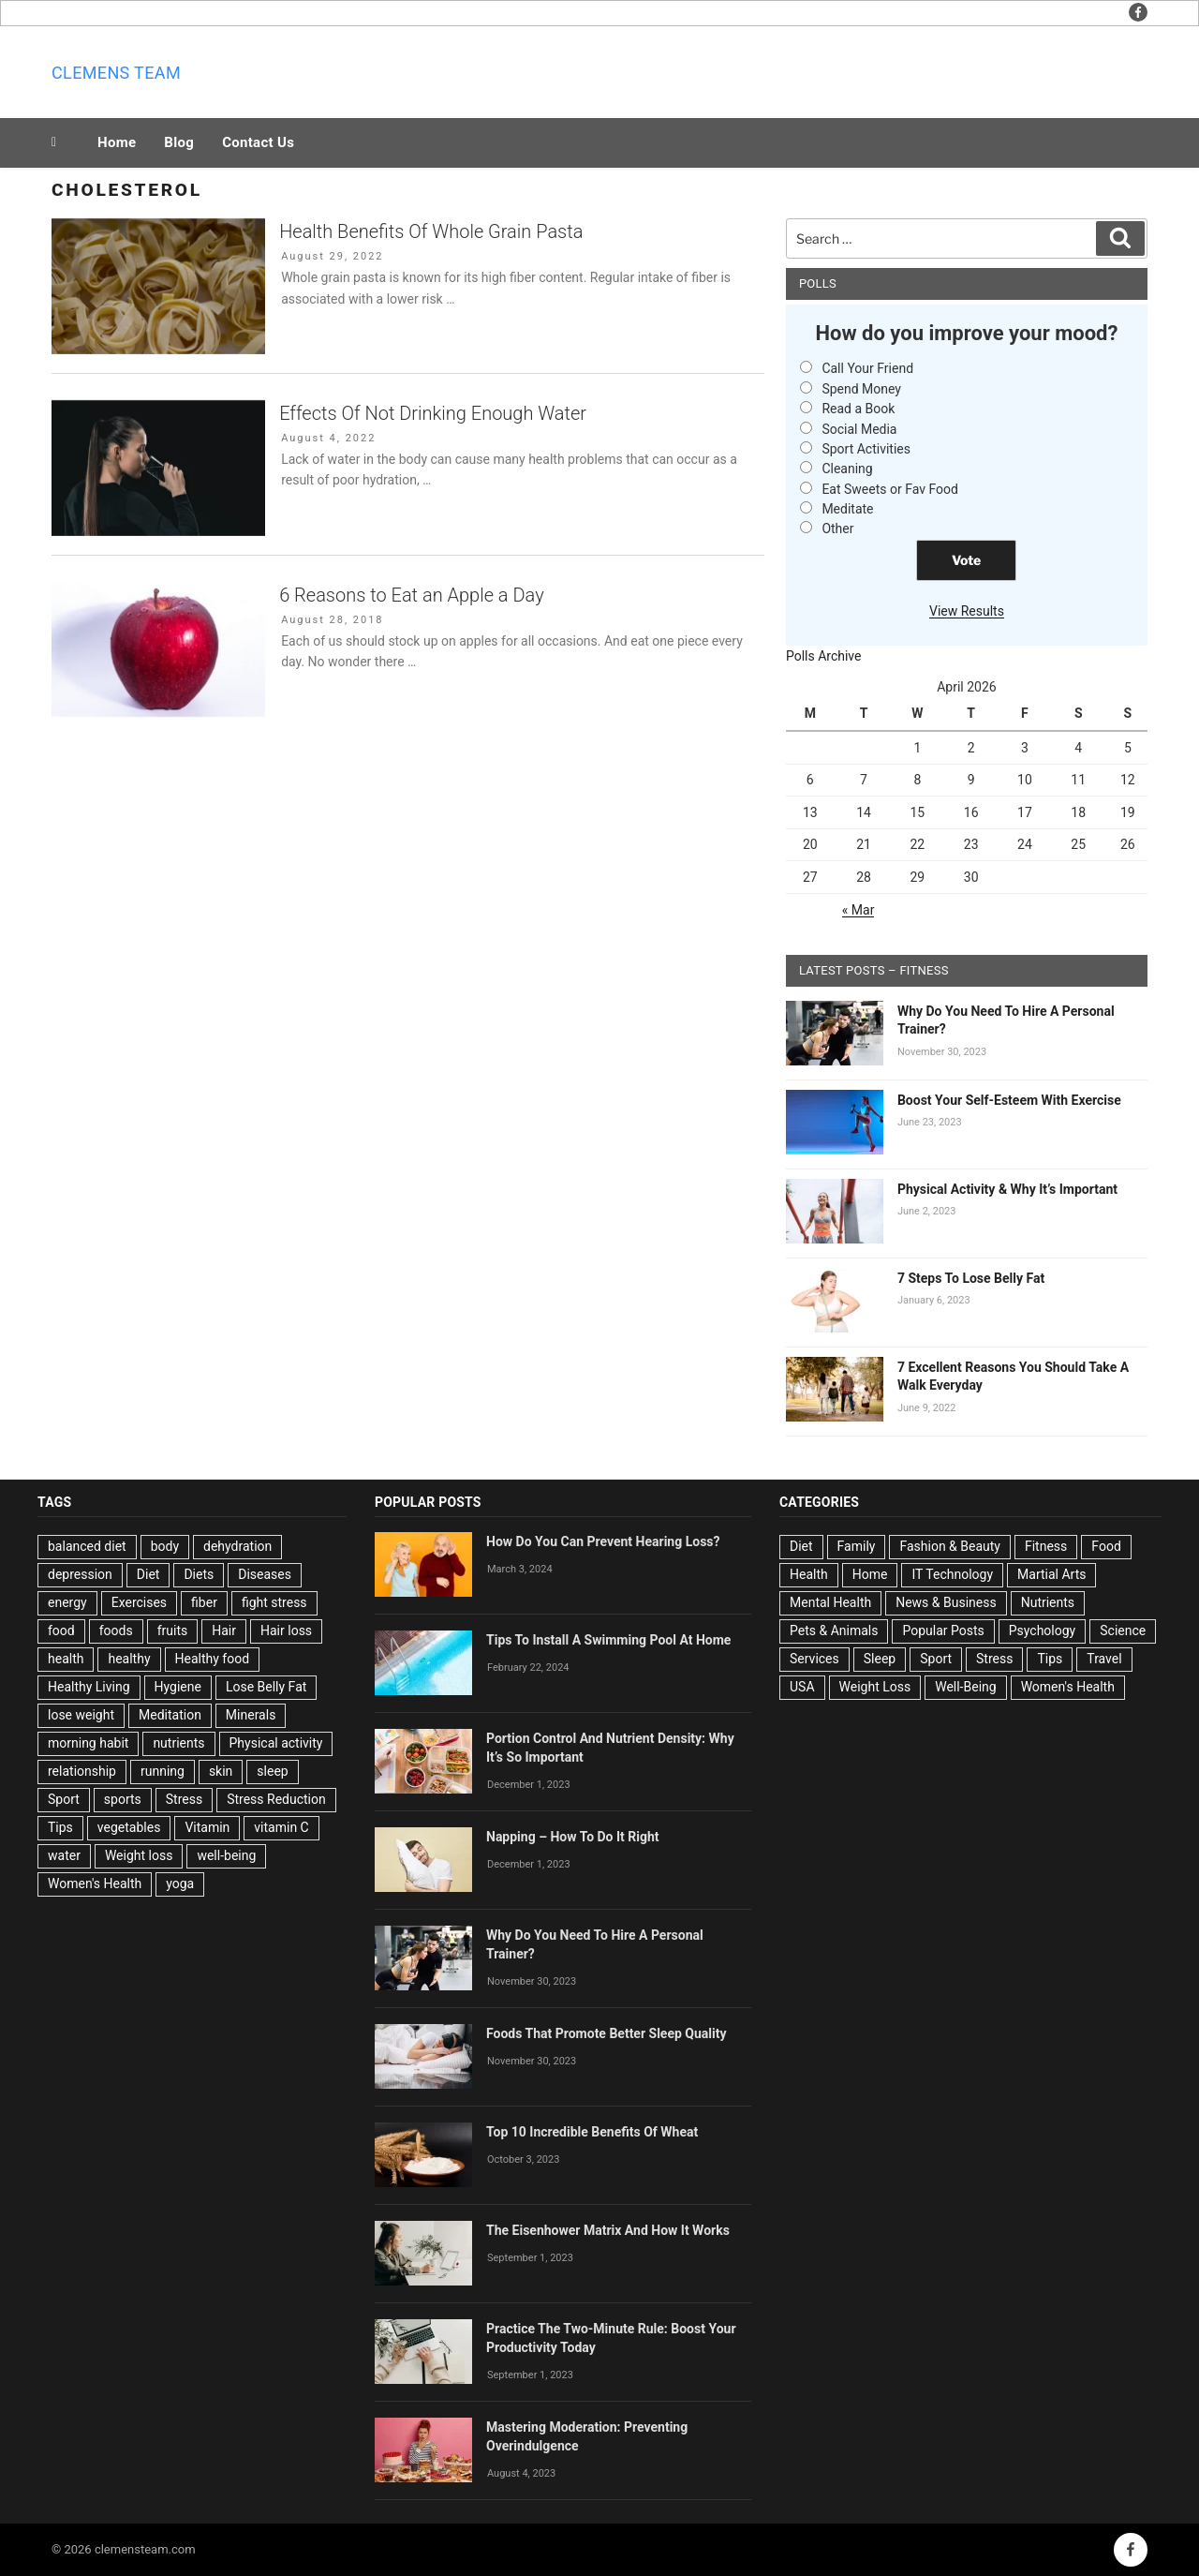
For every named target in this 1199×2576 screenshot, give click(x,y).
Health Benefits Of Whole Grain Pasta (431, 231)
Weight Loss (875, 1686)
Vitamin (207, 1827)
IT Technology (952, 1574)
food (61, 1630)
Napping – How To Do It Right (572, 1836)
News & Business (946, 1602)
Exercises (139, 1602)
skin (220, 1771)
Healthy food (212, 1658)
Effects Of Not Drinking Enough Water (432, 413)
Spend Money (861, 388)
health (65, 1658)
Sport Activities (866, 448)
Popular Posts (943, 1630)
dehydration (237, 1546)
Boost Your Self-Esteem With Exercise (1009, 1100)
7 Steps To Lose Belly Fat (970, 1278)
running (163, 1771)
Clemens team (116, 72)
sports (122, 1799)
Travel (1104, 1658)
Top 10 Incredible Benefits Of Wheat (592, 2131)
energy (67, 1602)
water (64, 1855)
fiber (204, 1602)
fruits (172, 1630)
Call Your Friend (867, 368)
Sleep (880, 1658)
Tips (60, 1827)
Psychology (1042, 1630)
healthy (129, 1658)
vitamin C (281, 1827)
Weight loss (139, 1855)
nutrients (178, 1742)
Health (809, 1574)
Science (1123, 1630)
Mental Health (830, 1602)
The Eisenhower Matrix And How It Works (608, 2230)
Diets (199, 1574)
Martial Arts (1051, 1574)
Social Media (859, 429)
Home (116, 142)
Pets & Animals (834, 1630)
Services (814, 1658)
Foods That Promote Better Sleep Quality (606, 2033)
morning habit (88, 1742)
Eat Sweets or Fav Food (890, 489)
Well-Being (965, 1686)
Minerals (251, 1714)
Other (837, 528)
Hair (224, 1630)
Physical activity (276, 1742)
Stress (184, 1799)
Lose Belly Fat (266, 1686)
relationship (82, 1771)
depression (80, 1574)
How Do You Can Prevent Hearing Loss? (603, 1541)
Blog (179, 142)
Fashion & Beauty (949, 1546)
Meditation (170, 1714)
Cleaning (847, 468)
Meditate (847, 508)
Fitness (1046, 1546)
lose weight (81, 1714)
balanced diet (87, 1546)
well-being (226, 1855)
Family (856, 1546)
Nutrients (1047, 1602)
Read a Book (858, 408)
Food (1105, 1546)
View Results (966, 610)
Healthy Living (89, 1686)
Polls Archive (824, 655)
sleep (272, 1771)
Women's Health (94, 1883)
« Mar (858, 909)
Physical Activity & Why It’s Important (1007, 1189)
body (165, 1546)
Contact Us (258, 142)
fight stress (274, 1602)
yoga (180, 1883)
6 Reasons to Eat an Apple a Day (411, 595)
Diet (148, 1574)
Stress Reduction (276, 1799)
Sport (64, 1799)
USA (802, 1686)
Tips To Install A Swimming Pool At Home (608, 1639)
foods (116, 1630)
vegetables (129, 1827)
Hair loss (286, 1630)
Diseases (264, 1574)
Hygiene (178, 1686)
